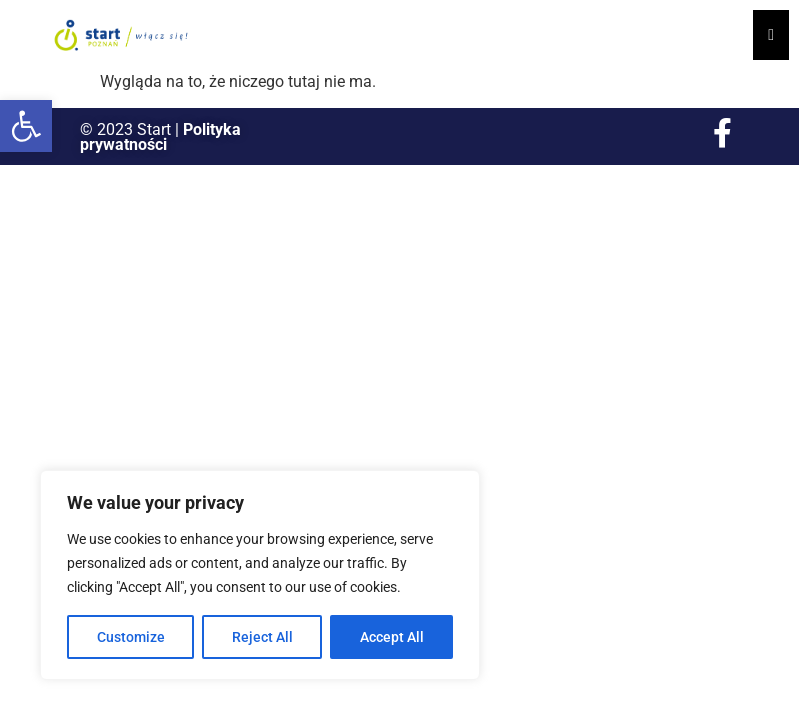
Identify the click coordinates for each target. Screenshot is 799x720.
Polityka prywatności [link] (160, 137)
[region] (260, 575)
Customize (131, 637)
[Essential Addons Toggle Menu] (771, 35)
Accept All (392, 637)
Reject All (262, 637)
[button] (26, 126)
